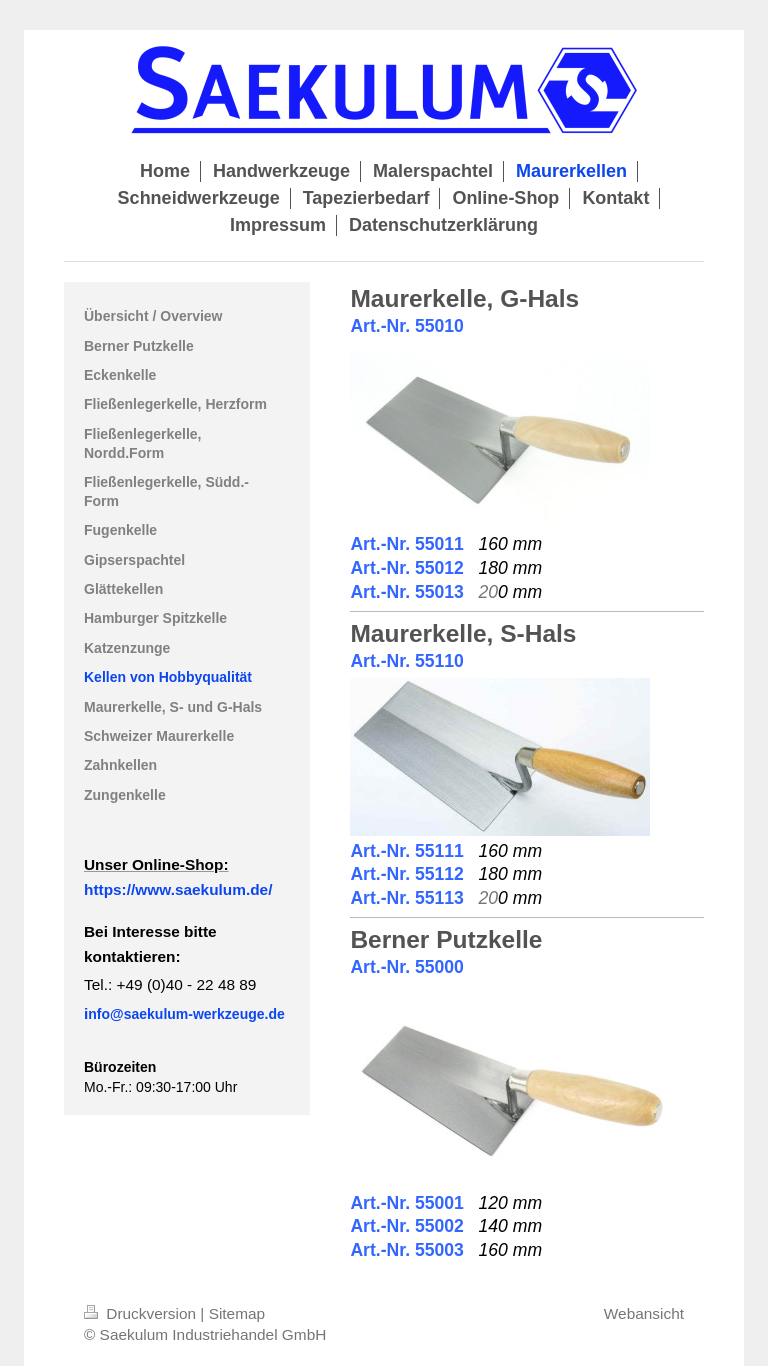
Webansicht (644, 1313)
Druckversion (142, 1313)
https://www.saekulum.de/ (178, 889)
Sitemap (237, 1313)
